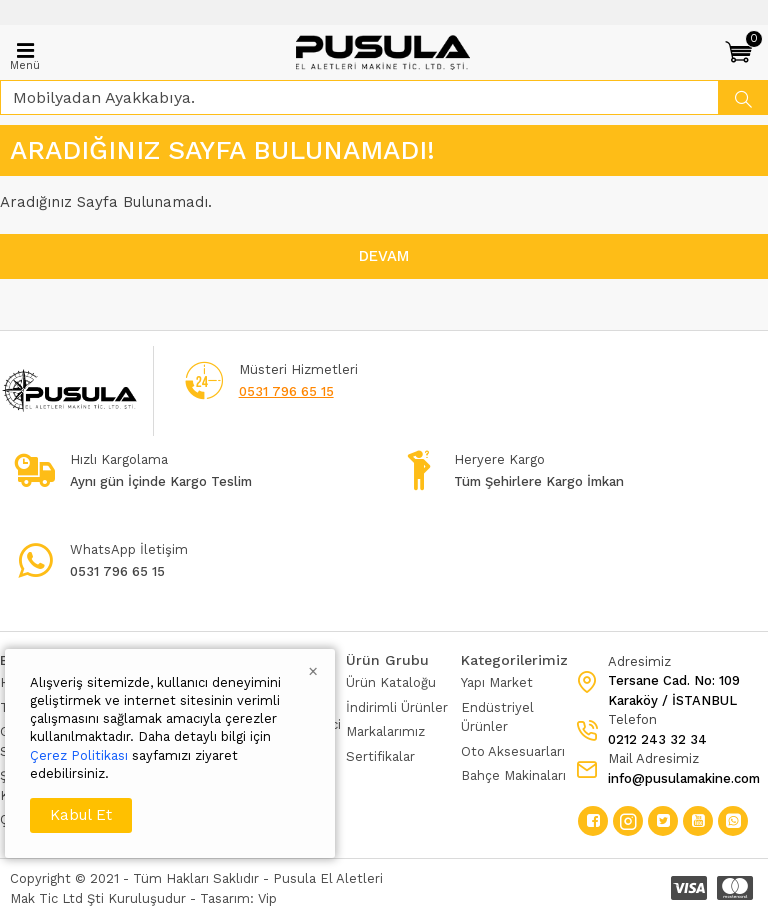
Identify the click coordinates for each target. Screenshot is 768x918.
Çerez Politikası (79, 755)
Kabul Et (81, 815)
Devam (384, 256)
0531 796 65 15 (286, 391)
